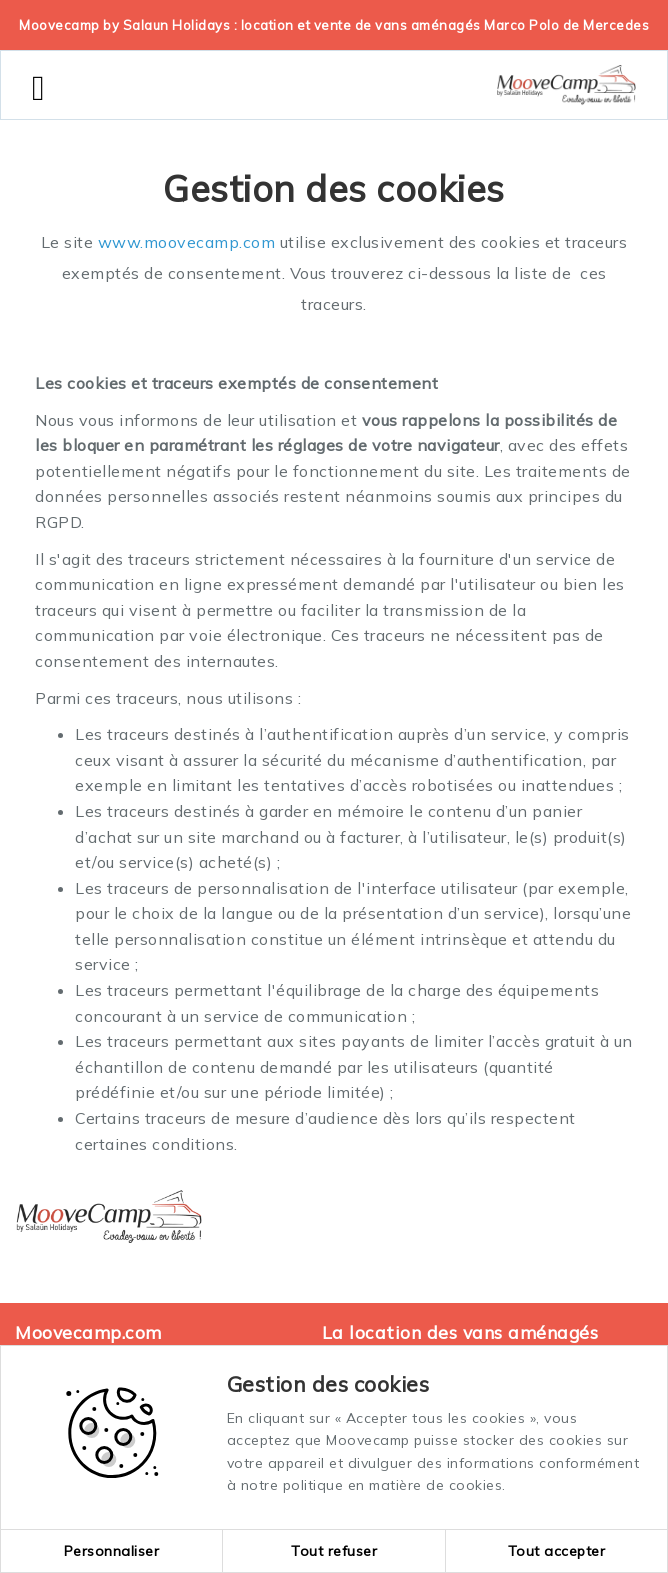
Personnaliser (112, 1551)
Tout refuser (334, 1551)
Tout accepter (557, 1551)
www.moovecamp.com (187, 242)
